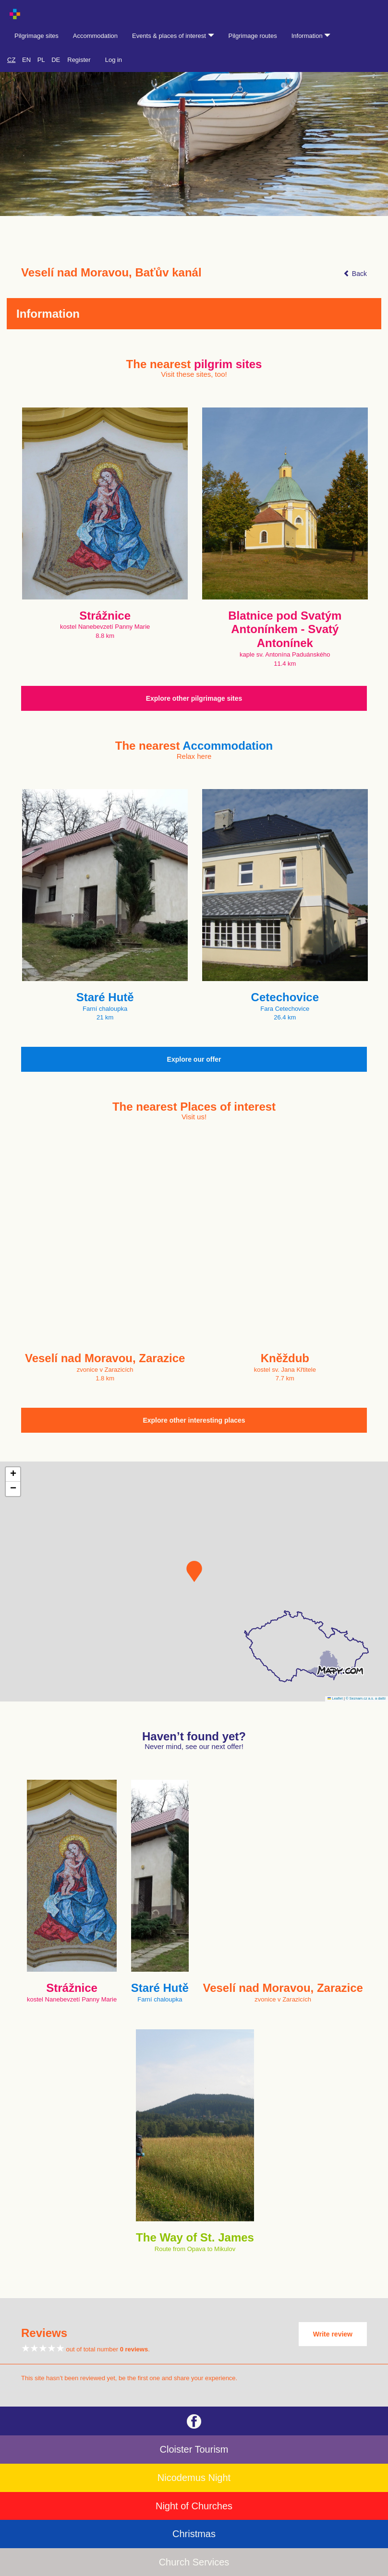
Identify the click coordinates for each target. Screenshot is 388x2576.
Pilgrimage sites (36, 35)
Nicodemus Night (194, 2477)
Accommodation (95, 35)
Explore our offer (194, 1059)
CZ (11, 59)
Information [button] (311, 35)
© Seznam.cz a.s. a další (366, 1698)
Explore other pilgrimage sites (194, 698)
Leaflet (335, 1698)
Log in (113, 59)
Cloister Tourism (194, 2449)
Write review (332, 2334)
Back (355, 273)
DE (55, 59)
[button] (194, 1571)
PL (41, 59)
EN (26, 59)
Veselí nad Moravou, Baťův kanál (111, 272)
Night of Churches (194, 2506)
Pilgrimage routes (253, 35)
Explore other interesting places (194, 1420)
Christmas (194, 2533)
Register (78, 59)
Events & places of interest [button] (173, 35)
